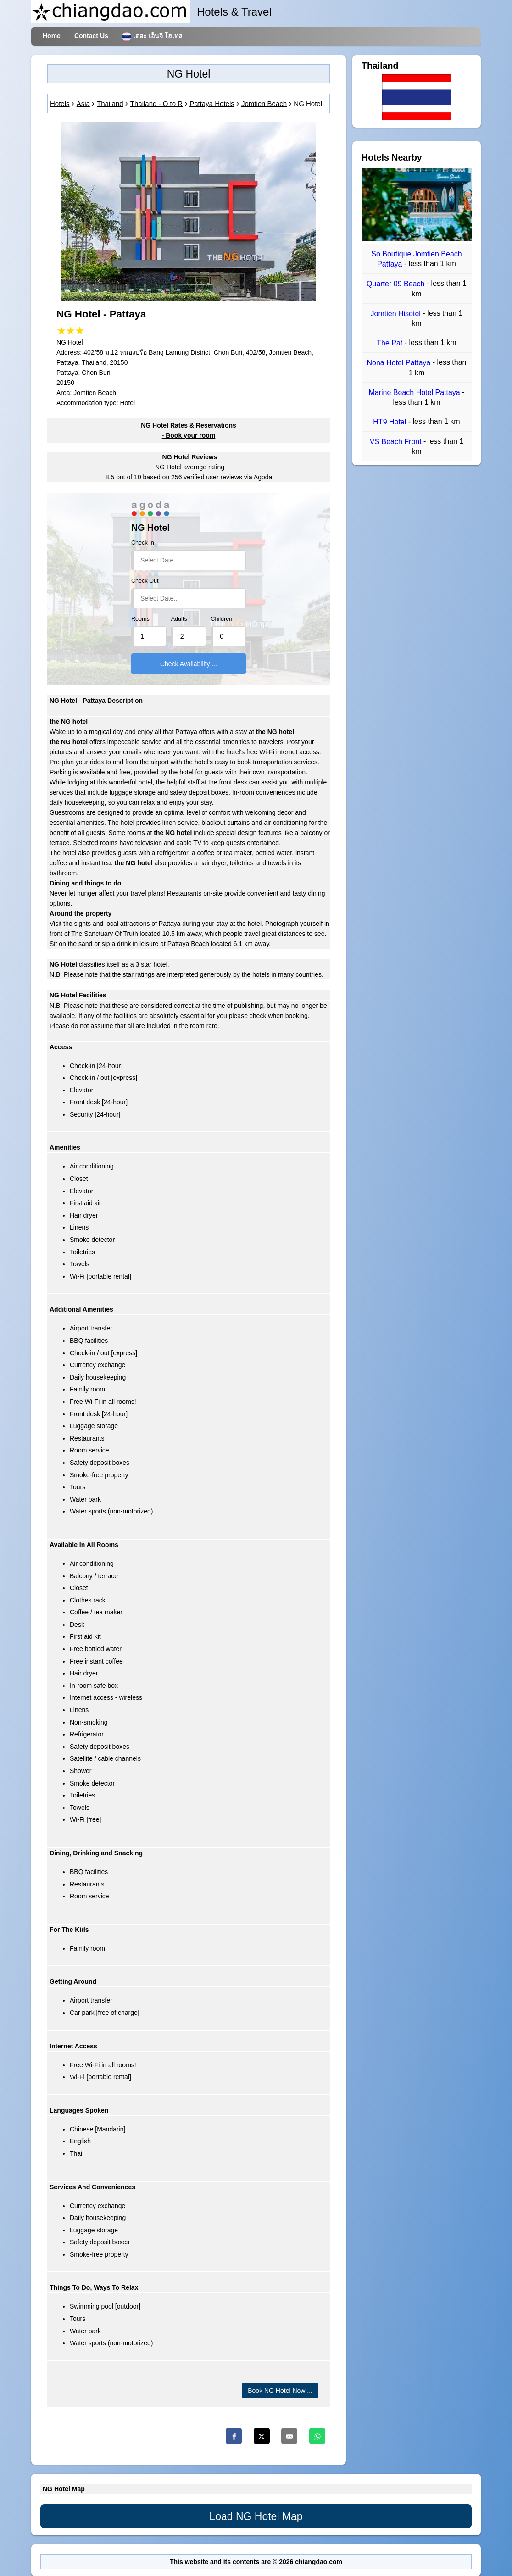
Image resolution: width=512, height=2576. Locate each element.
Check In (142, 543)
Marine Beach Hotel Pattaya (415, 392)
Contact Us (91, 35)
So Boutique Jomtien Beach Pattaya (416, 259)
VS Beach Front (396, 441)
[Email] (289, 2436)
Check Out (145, 581)
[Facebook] (234, 2436)
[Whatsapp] (317, 2436)
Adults (179, 619)
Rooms (140, 619)
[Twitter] (262, 2436)
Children (221, 619)
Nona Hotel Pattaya (399, 363)
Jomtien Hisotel (397, 313)
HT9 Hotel (390, 422)
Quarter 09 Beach (397, 284)
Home (52, 35)
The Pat (390, 343)
